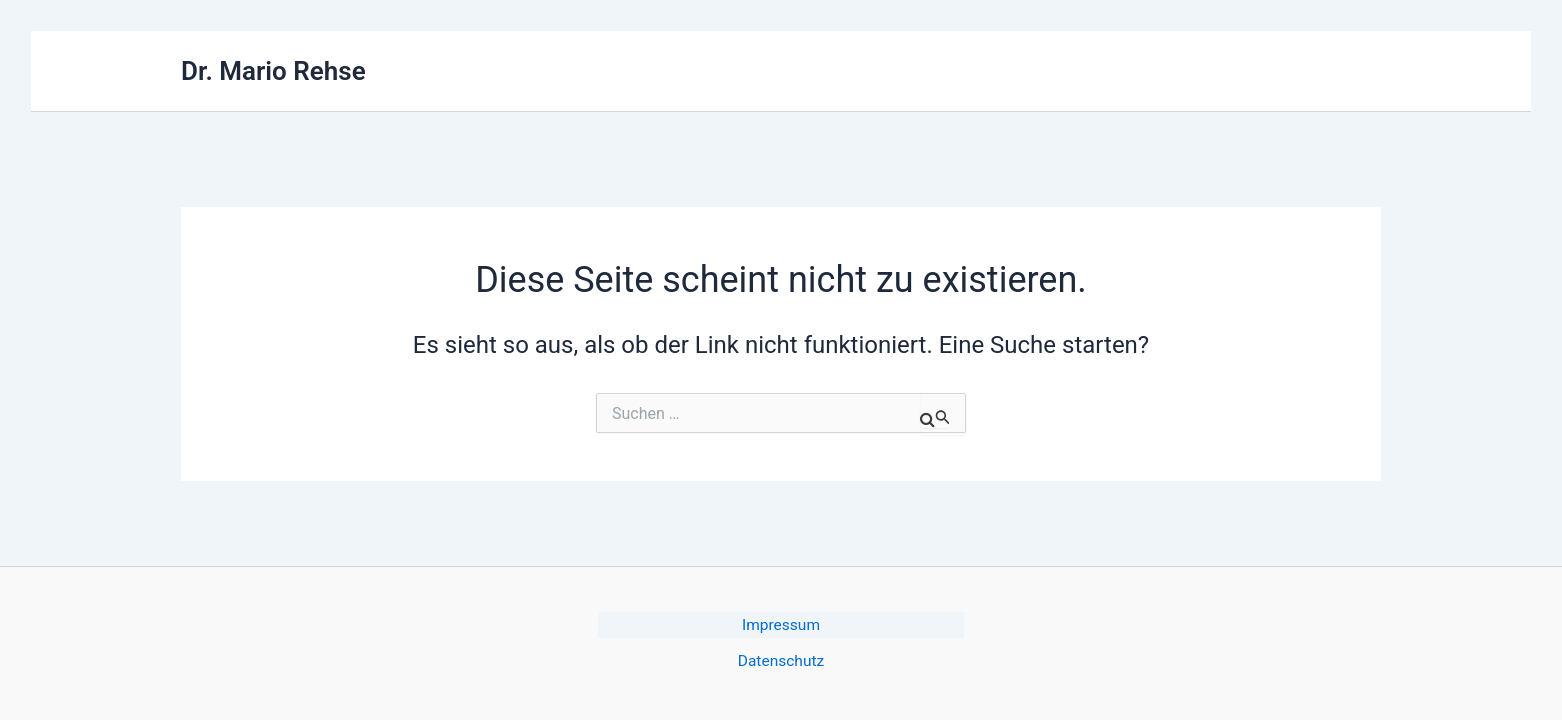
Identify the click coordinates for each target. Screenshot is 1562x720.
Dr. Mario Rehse (273, 71)
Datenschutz (780, 661)
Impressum (781, 624)
